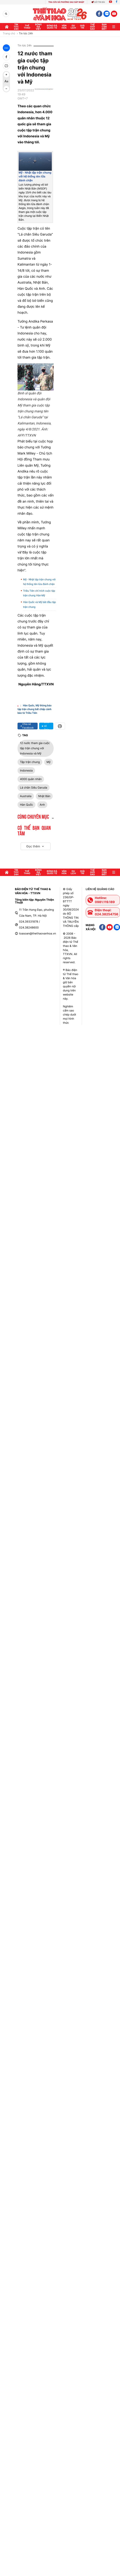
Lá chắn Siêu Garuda (33, 787)
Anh (42, 804)
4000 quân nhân (31, 779)
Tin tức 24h (16, 26)
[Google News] (44, 95)
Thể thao (27, 26)
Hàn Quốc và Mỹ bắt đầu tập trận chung (39, 604)
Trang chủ (9, 33)
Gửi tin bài (98, 2)
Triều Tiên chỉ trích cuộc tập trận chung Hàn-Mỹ (39, 593)
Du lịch (73, 26)
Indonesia (26, 770)
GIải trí (82, 26)
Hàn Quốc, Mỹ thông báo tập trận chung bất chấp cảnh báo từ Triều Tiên (34, 709)
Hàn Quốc (26, 804)
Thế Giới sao (92, 26)
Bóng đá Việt (38, 26)
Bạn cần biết (104, 26)
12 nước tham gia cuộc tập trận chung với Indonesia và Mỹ (35, 748)
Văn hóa (64, 26)
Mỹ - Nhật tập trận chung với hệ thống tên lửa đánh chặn (35, 176)
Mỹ (49, 762)
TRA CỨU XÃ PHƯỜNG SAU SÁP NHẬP (66, 2)
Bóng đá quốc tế (52, 26)
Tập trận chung (30, 762)
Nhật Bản (44, 796)
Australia (25, 796)
